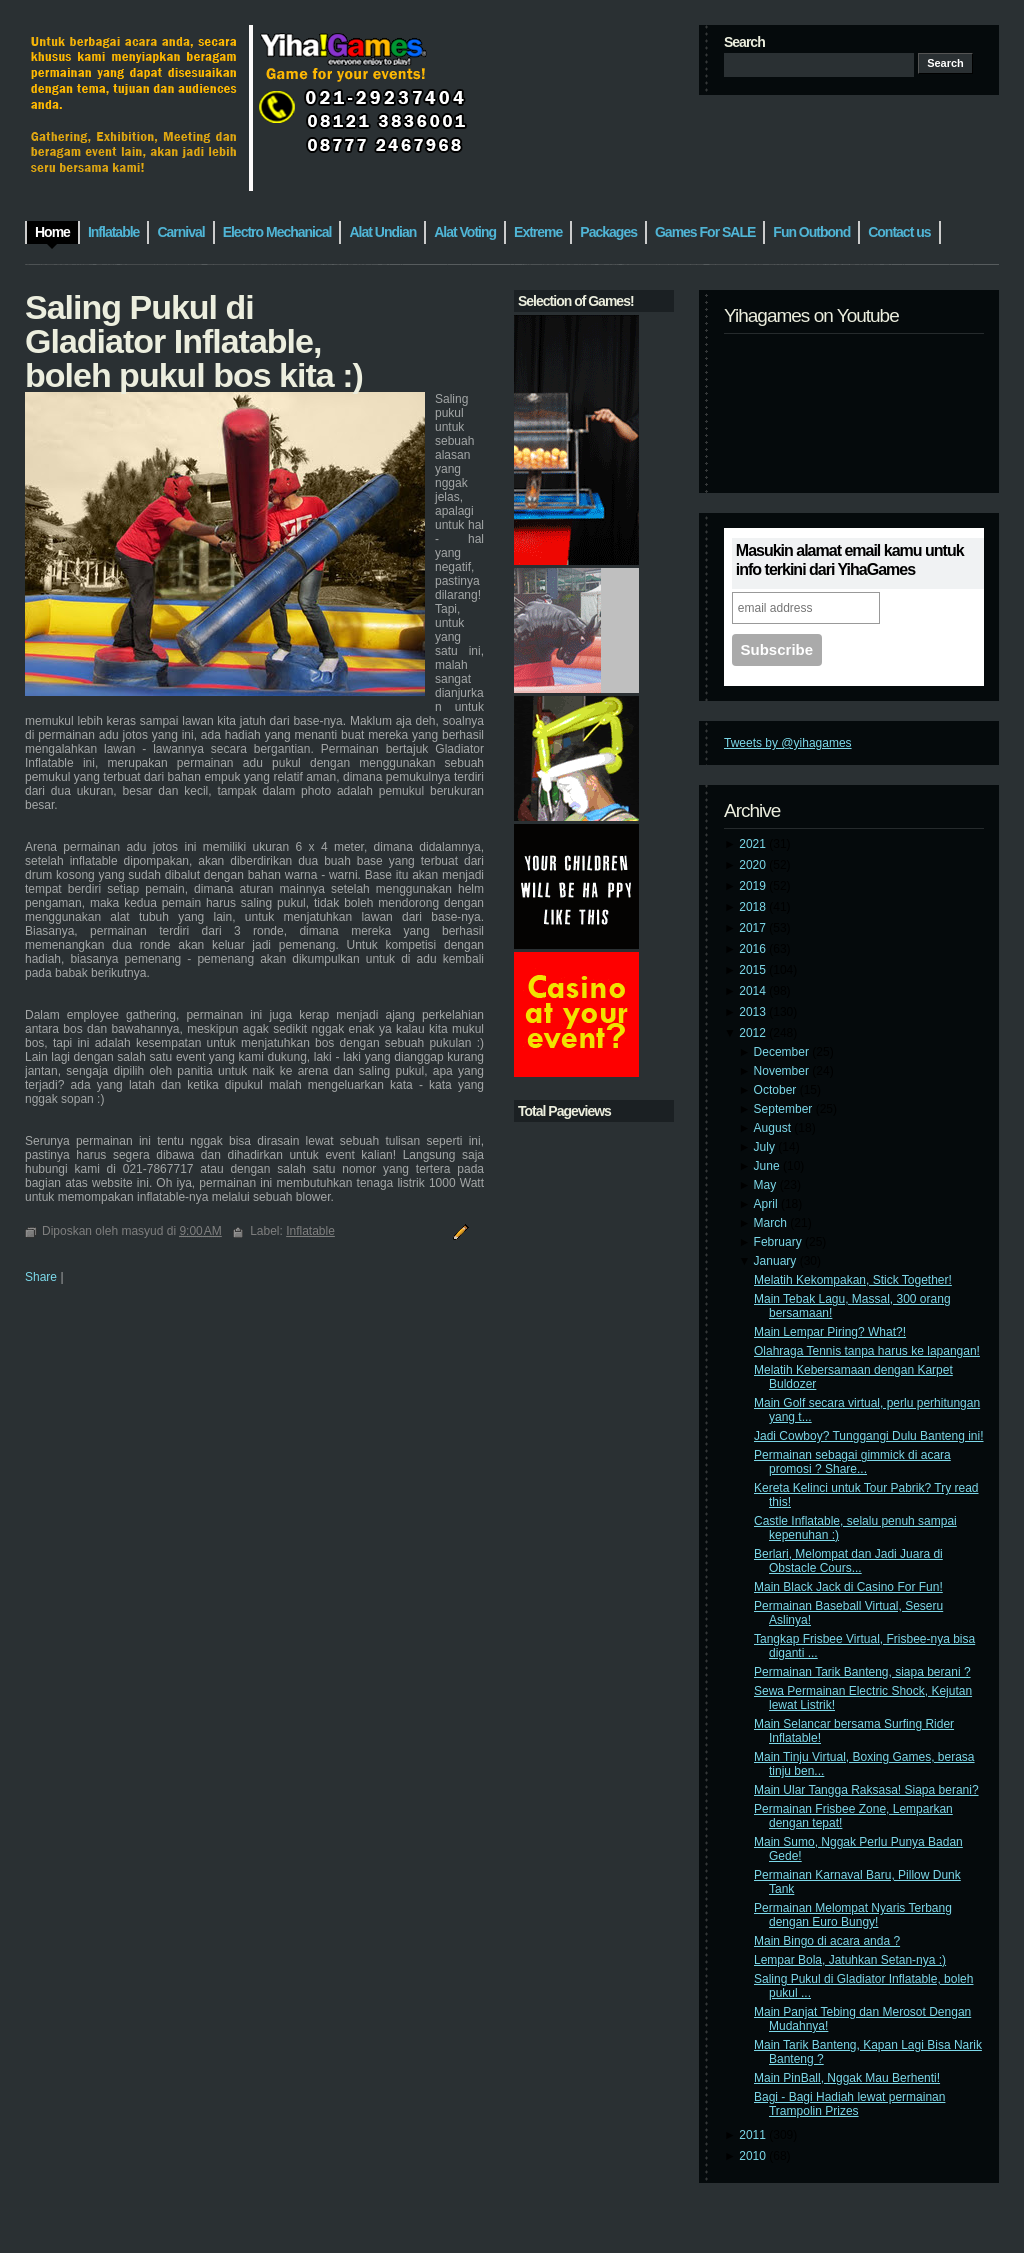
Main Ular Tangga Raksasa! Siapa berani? (866, 1790)
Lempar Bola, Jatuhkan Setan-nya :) (850, 1960)
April (767, 1204)
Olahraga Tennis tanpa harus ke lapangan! (867, 1351)
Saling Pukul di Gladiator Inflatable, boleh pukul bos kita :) (194, 341)
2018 (754, 907)
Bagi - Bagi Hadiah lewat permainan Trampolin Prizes (849, 2104)
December (783, 1052)
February (779, 1242)
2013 (754, 1012)
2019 (754, 886)
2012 (754, 1033)
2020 (754, 865)
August (774, 1128)
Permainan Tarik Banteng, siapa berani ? (862, 1672)
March (772, 1223)
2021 (754, 844)
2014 (754, 991)
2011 (754, 2135)
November (783, 1071)
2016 (754, 949)
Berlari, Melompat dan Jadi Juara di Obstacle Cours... (848, 1561)
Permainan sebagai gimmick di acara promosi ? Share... (852, 1462)
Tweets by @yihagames (788, 743)
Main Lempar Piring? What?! (830, 1332)
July (766, 1147)
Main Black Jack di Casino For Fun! (848, 1587)
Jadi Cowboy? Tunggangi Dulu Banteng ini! (869, 1436)
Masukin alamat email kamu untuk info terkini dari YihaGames (850, 560)
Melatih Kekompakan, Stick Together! (853, 1280)
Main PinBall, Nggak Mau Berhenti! (847, 2078)
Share (41, 1277)
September (785, 1109)
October (777, 1090)
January (777, 1261)
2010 (754, 2156)
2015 (754, 970)
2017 (754, 928)
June (768, 1166)
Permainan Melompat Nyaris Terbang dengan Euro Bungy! (853, 1915)
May (767, 1185)
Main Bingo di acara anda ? (827, 1941)
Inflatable (310, 1231)
